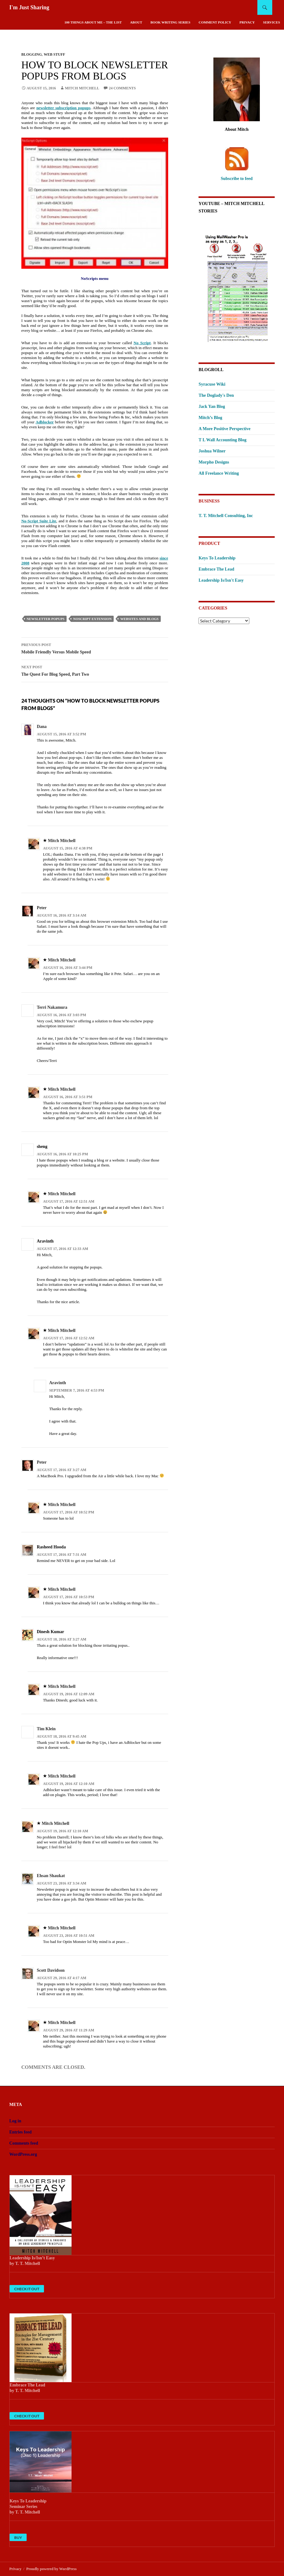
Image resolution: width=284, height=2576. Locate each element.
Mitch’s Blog (210, 417)
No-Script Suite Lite (38, 521)
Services (271, 22)
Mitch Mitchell (82, 88)
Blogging (31, 54)
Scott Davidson (51, 1970)
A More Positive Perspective (224, 428)
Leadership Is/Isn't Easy (221, 580)
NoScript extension (92, 619)
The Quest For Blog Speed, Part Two (94, 670)
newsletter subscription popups (63, 107)
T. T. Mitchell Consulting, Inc (226, 515)
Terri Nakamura (52, 1007)
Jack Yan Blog (212, 406)
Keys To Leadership (217, 558)
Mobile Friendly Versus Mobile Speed (94, 647)
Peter (42, 907)
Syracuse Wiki (212, 384)
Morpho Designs (214, 462)
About (136, 22)
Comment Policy (215, 22)
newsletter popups (46, 619)
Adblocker (45, 422)
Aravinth (57, 1382)
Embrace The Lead (216, 569)
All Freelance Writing (219, 473)
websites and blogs (139, 619)
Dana (42, 726)
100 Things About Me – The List (93, 22)
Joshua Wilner (212, 451)
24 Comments (122, 88)
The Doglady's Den (216, 395)
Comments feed (23, 2143)
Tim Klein (46, 1729)
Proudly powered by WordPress (51, 2569)
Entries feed (20, 2132)
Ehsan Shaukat (51, 1875)
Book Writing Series (170, 22)
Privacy (247, 22)
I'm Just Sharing (29, 7)
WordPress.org (23, 2154)
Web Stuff (54, 54)
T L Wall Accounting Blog (222, 440)
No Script (142, 342)
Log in (15, 2121)
